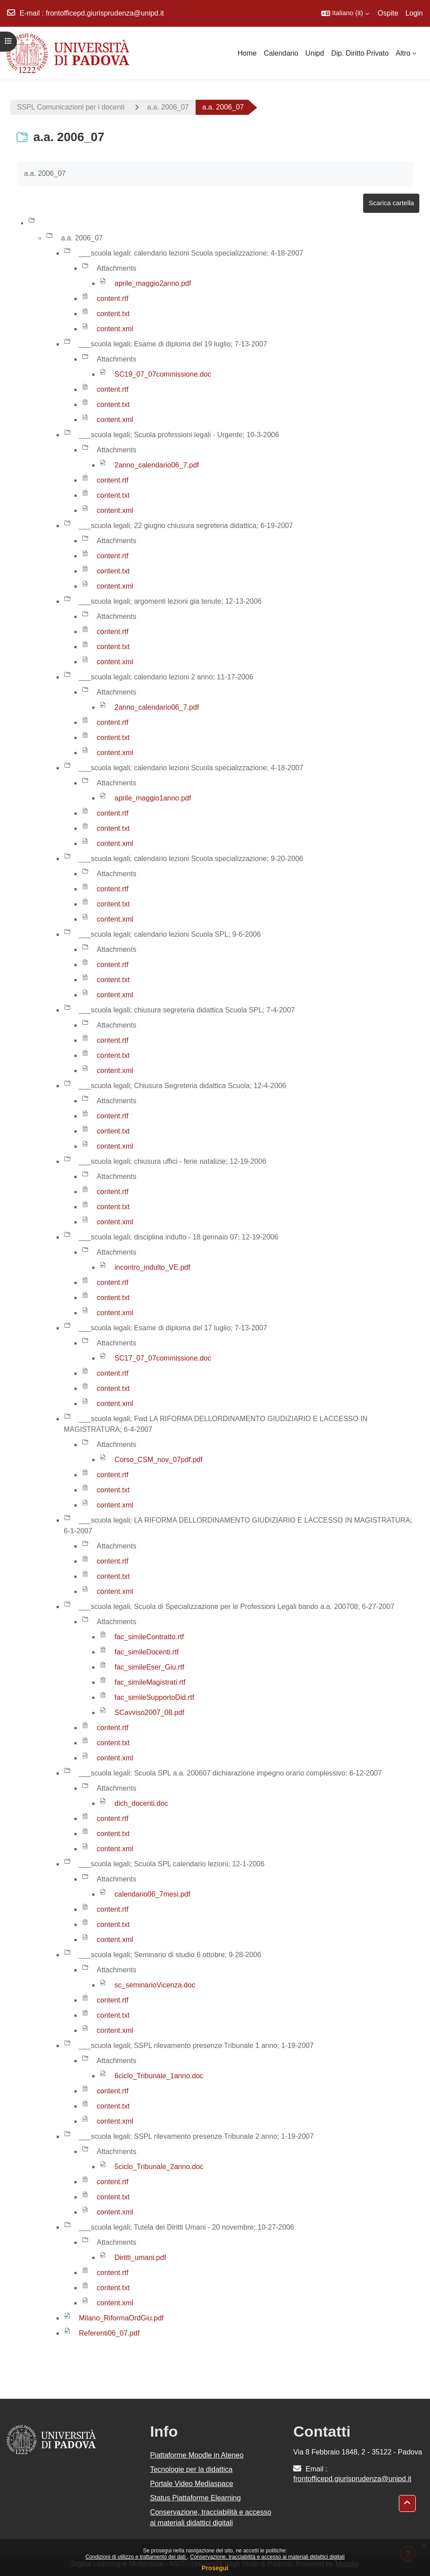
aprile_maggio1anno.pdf (153, 798)
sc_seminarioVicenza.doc (155, 1985)
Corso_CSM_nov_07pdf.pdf (158, 1459)
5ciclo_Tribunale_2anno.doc (159, 2166)
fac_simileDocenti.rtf (147, 1652)
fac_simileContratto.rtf (149, 1637)
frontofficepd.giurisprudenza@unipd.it (105, 13)
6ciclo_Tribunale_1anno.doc (159, 2076)
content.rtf (112, 298)
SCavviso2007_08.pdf (149, 1712)
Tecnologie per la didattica (191, 2469)
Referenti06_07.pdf (109, 2333)
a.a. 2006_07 (167, 107)
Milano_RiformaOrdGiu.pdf (121, 2318)
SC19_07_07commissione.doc (163, 374)
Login (414, 13)
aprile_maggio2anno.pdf (153, 283)
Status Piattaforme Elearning (195, 2498)
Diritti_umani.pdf (140, 2257)
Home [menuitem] (247, 53)
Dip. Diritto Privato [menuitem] (360, 53)
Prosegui (215, 2568)
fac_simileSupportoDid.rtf (154, 1697)
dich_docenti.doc (141, 1803)
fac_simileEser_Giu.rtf (149, 1667)
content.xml (115, 329)
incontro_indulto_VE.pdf (152, 1267)
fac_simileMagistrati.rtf (150, 1682)
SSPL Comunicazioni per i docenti (70, 107)
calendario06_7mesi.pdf (152, 1894)
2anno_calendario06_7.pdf (157, 465)
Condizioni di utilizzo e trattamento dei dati (136, 2557)
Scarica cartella (391, 203)
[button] (345, 13)
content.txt (113, 313)
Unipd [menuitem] (314, 53)
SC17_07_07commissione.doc (163, 1358)
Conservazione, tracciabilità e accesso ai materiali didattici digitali (267, 2557)
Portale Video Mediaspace (191, 2483)
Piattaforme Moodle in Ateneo (197, 2455)
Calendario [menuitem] (281, 53)
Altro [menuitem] (403, 53)
